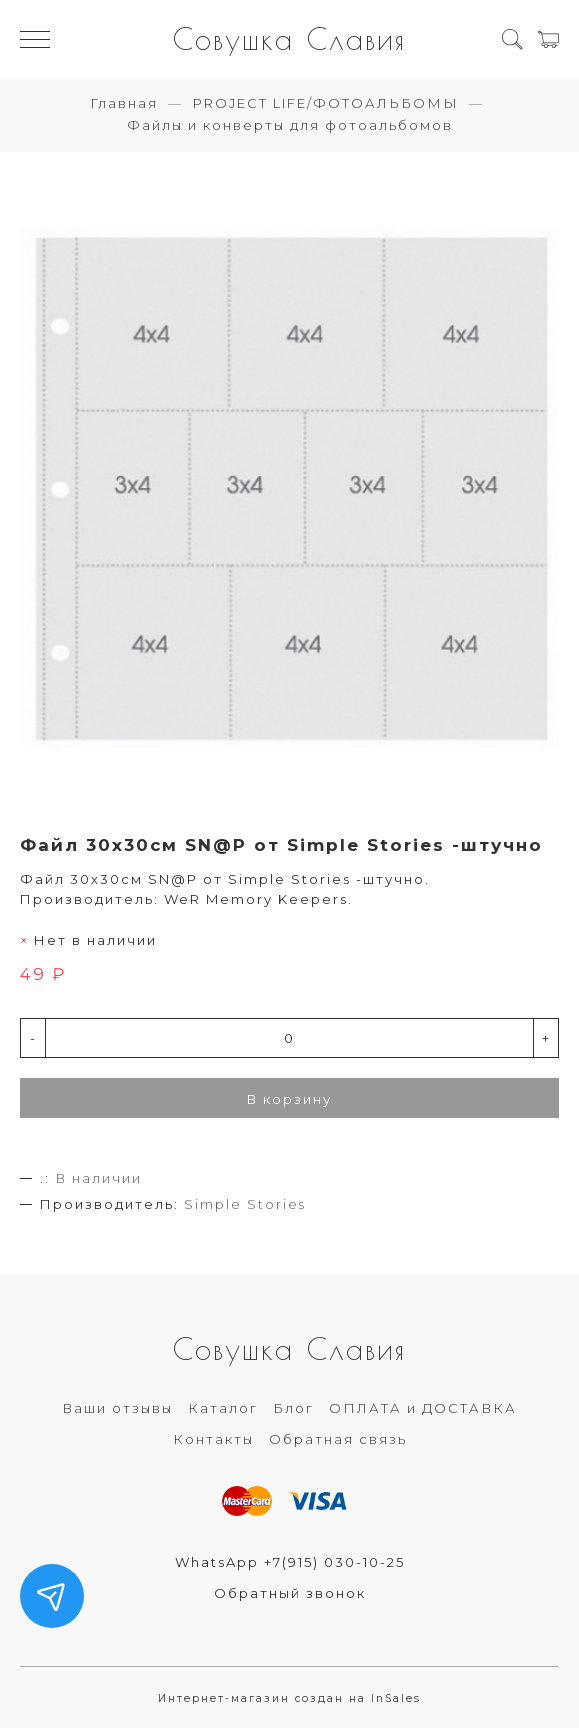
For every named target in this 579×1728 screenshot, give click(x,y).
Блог (293, 1408)
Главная (124, 103)
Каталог (223, 1408)
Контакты (213, 1439)
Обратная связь (338, 1439)
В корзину (289, 1099)
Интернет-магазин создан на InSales (289, 1698)
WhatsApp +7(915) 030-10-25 (290, 1562)
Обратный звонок (290, 1593)
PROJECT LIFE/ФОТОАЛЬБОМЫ (326, 103)
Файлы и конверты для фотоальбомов (290, 125)
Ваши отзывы (117, 1408)
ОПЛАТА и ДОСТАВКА (423, 1408)
